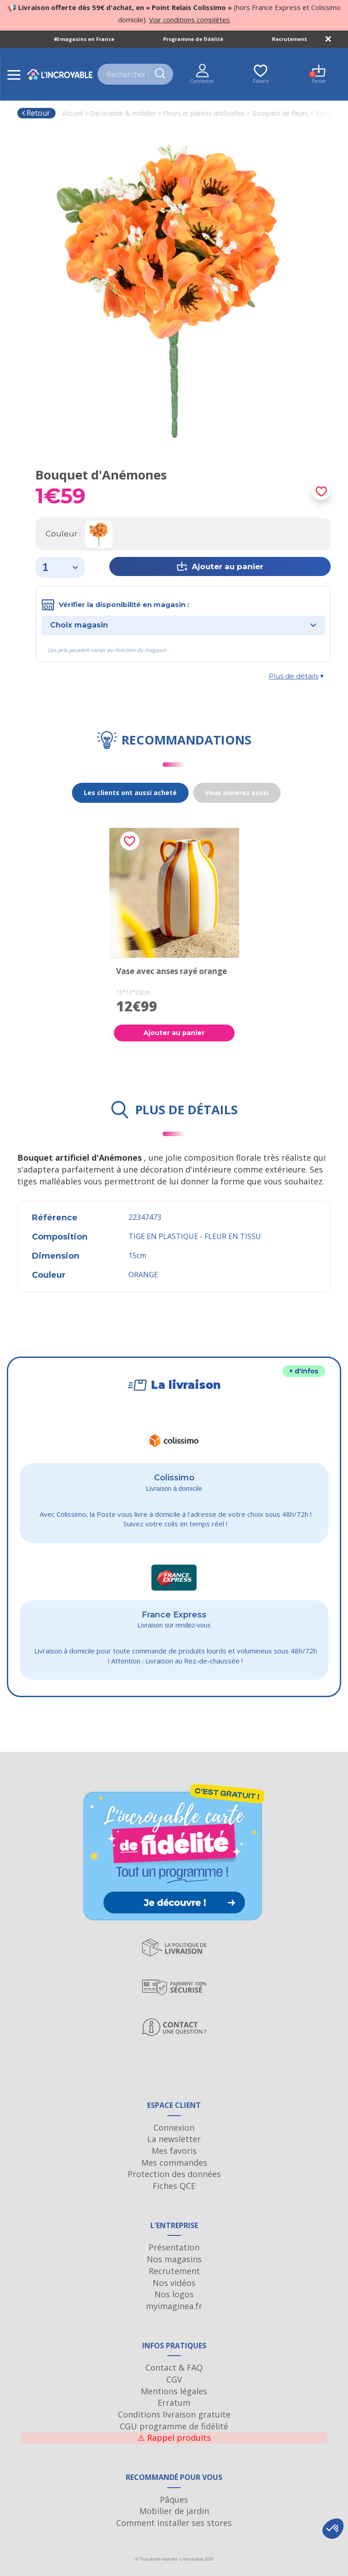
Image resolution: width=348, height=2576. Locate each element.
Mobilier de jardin (174, 2510)
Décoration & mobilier (123, 113)
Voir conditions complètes (189, 19)
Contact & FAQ (174, 2367)
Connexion (174, 2127)
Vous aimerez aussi (237, 792)
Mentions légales (174, 2391)
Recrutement (289, 39)
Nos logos (174, 2294)
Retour (35, 113)
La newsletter (174, 2138)
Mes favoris (174, 2150)
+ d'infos (303, 1371)
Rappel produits (174, 2437)
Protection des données (174, 2173)
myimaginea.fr (174, 2306)
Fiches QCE (174, 2185)
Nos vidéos (174, 2282)
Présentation (174, 2247)
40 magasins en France (83, 39)
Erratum (174, 2402)
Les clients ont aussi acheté (130, 792)
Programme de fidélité (193, 39)
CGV (174, 2379)
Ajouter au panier (174, 1033)
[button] (333, 2529)
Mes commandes (174, 2162)
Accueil (72, 113)
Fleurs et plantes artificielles (204, 113)
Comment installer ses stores (174, 2522)
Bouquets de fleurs (280, 113)
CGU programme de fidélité (174, 2426)
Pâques (174, 2499)
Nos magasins (174, 2259)
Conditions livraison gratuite (174, 2414)
